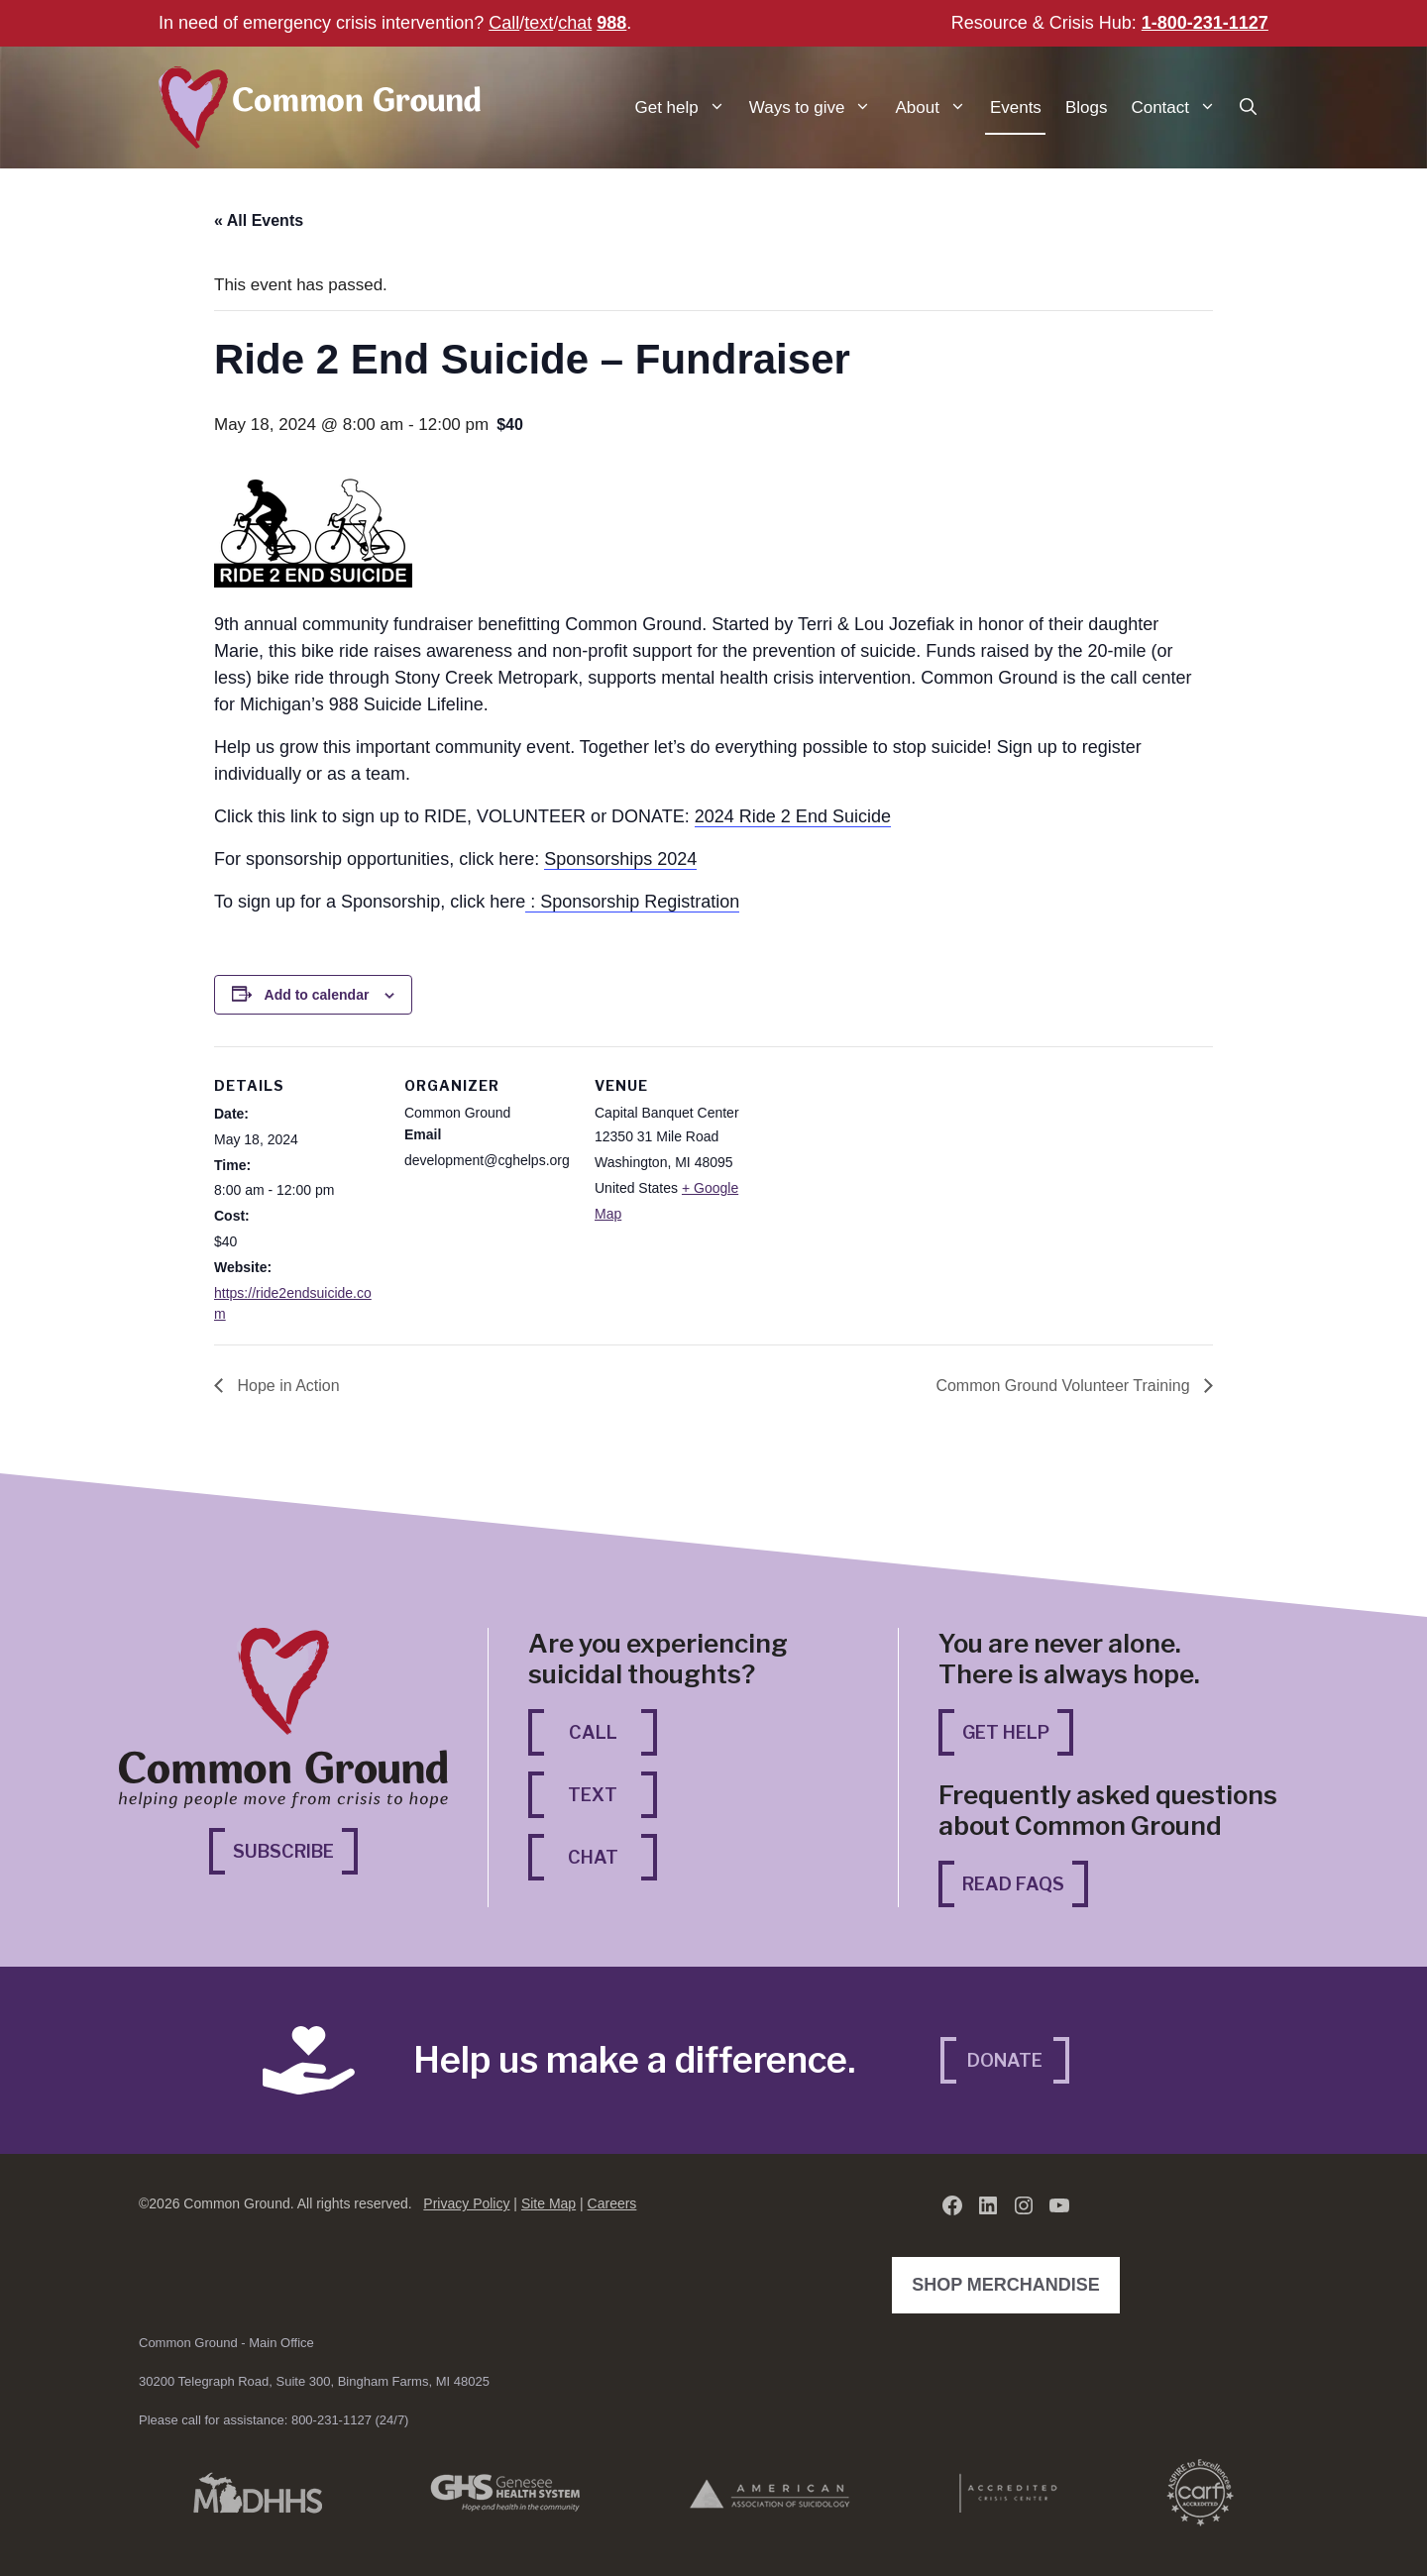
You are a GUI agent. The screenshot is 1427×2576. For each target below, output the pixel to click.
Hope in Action (286, 1385)
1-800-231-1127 (1205, 23)
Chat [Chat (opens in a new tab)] (613, 1855)
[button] (1248, 107)
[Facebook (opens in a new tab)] (952, 2205)
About (936, 107)
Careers (612, 2203)
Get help (686, 107)
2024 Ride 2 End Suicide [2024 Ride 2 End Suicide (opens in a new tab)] (793, 816)
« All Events (258, 220)
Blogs (1086, 107)
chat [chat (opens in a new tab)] (575, 23)
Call (504, 23)
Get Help (1005, 1732)
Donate (1005, 2060)
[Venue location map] (889, 1182)
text (538, 23)
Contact (1179, 107)
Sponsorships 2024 (620, 859)
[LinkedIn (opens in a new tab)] (988, 2205)
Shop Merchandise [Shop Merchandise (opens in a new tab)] (1011, 2283)
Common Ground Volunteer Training (1064, 1385)
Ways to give (816, 107)
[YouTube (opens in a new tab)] (1059, 2205)
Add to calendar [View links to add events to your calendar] (317, 995)
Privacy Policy (466, 2203)
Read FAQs (1013, 1884)
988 (611, 23)
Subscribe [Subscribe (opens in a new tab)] (295, 1849)
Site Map (548, 2203)
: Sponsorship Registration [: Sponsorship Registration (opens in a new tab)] (632, 902)
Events (1016, 107)
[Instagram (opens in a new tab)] (1024, 2205)
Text (592, 1794)
